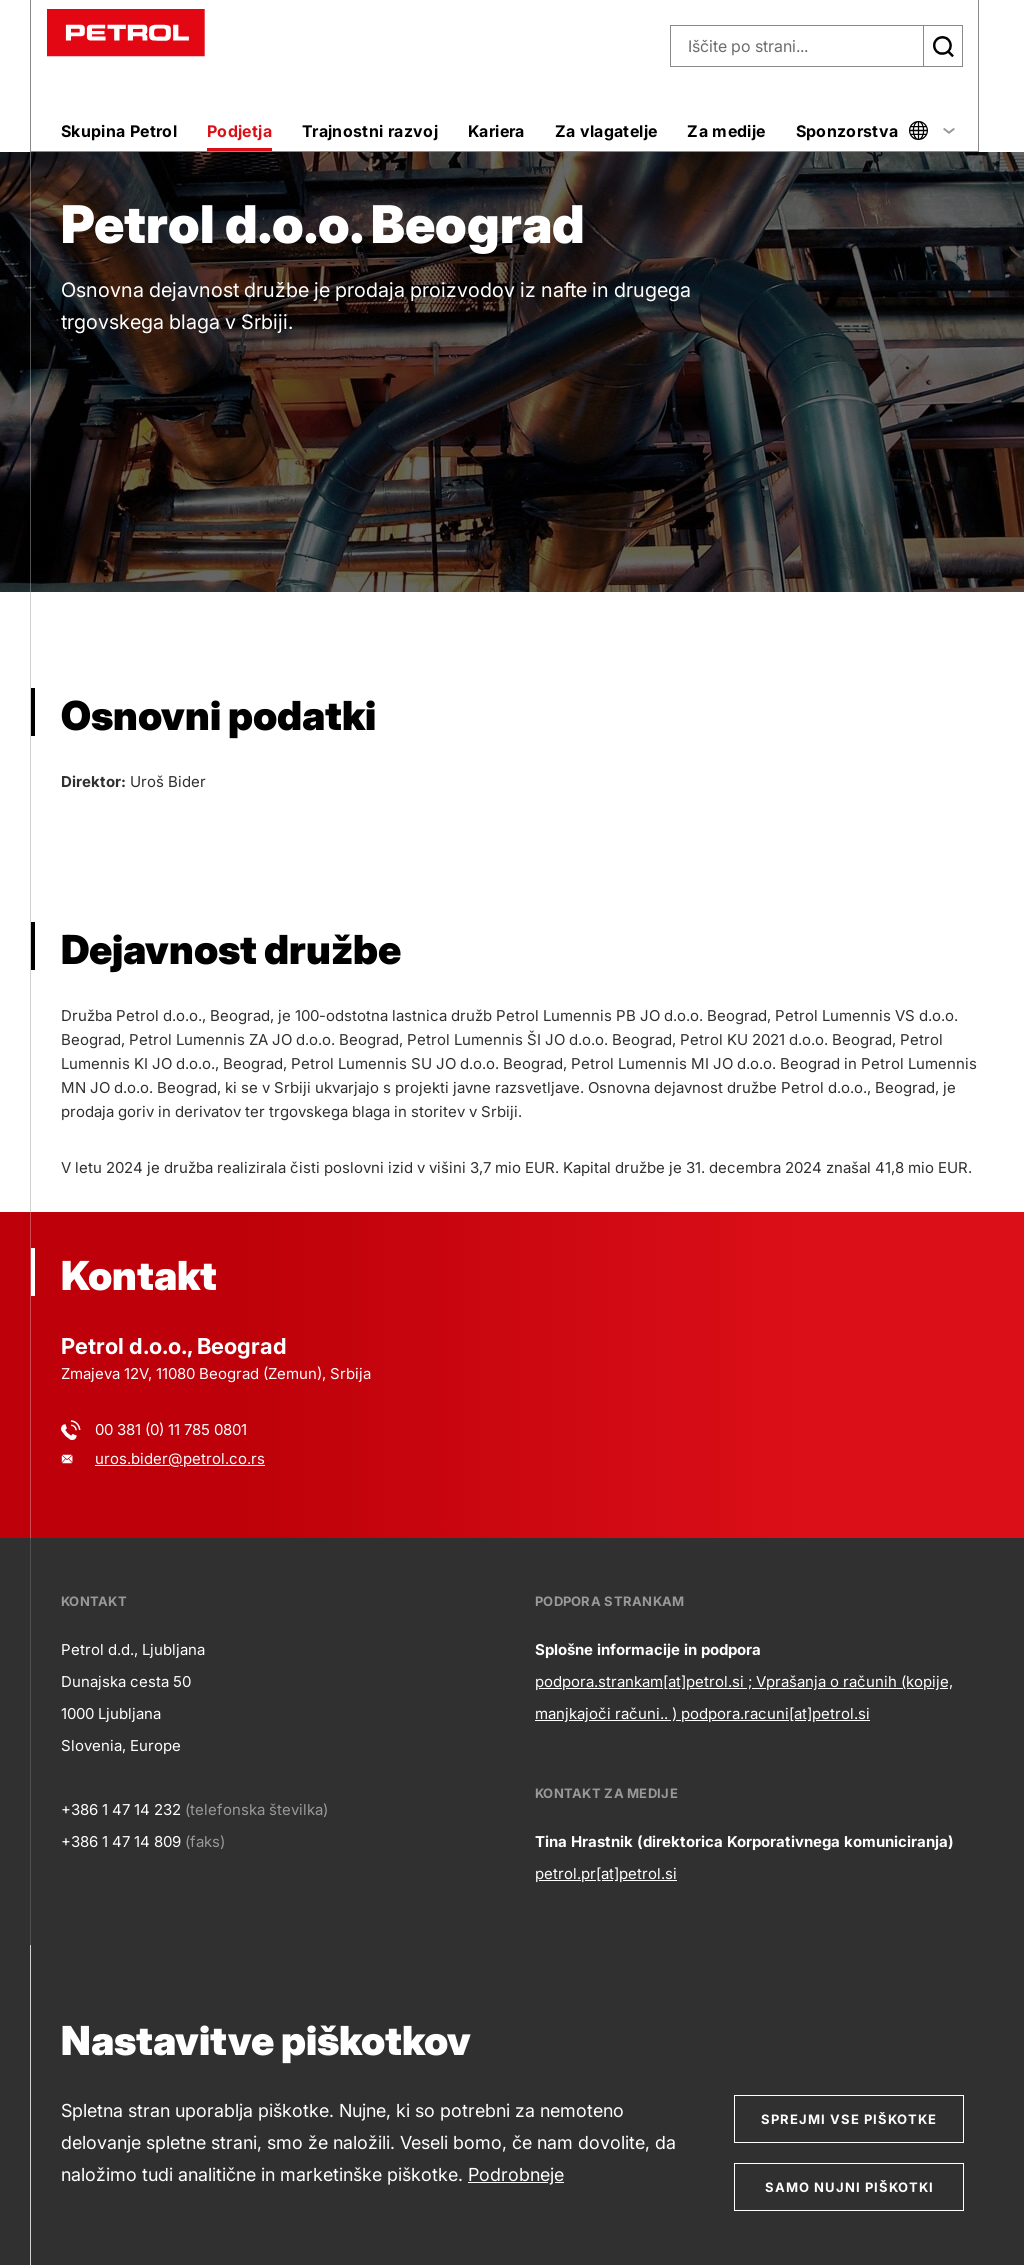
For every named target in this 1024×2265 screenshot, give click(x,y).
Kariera (496, 131)
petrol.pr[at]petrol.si (606, 1873)
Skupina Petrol (119, 131)
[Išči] (943, 46)
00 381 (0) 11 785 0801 (171, 1429)
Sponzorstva (847, 131)
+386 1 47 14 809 (121, 1841)
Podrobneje (516, 2174)
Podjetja (239, 131)
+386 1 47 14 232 (121, 1809)
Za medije (726, 131)
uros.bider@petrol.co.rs (180, 1458)
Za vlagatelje (606, 131)
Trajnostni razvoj (370, 131)
